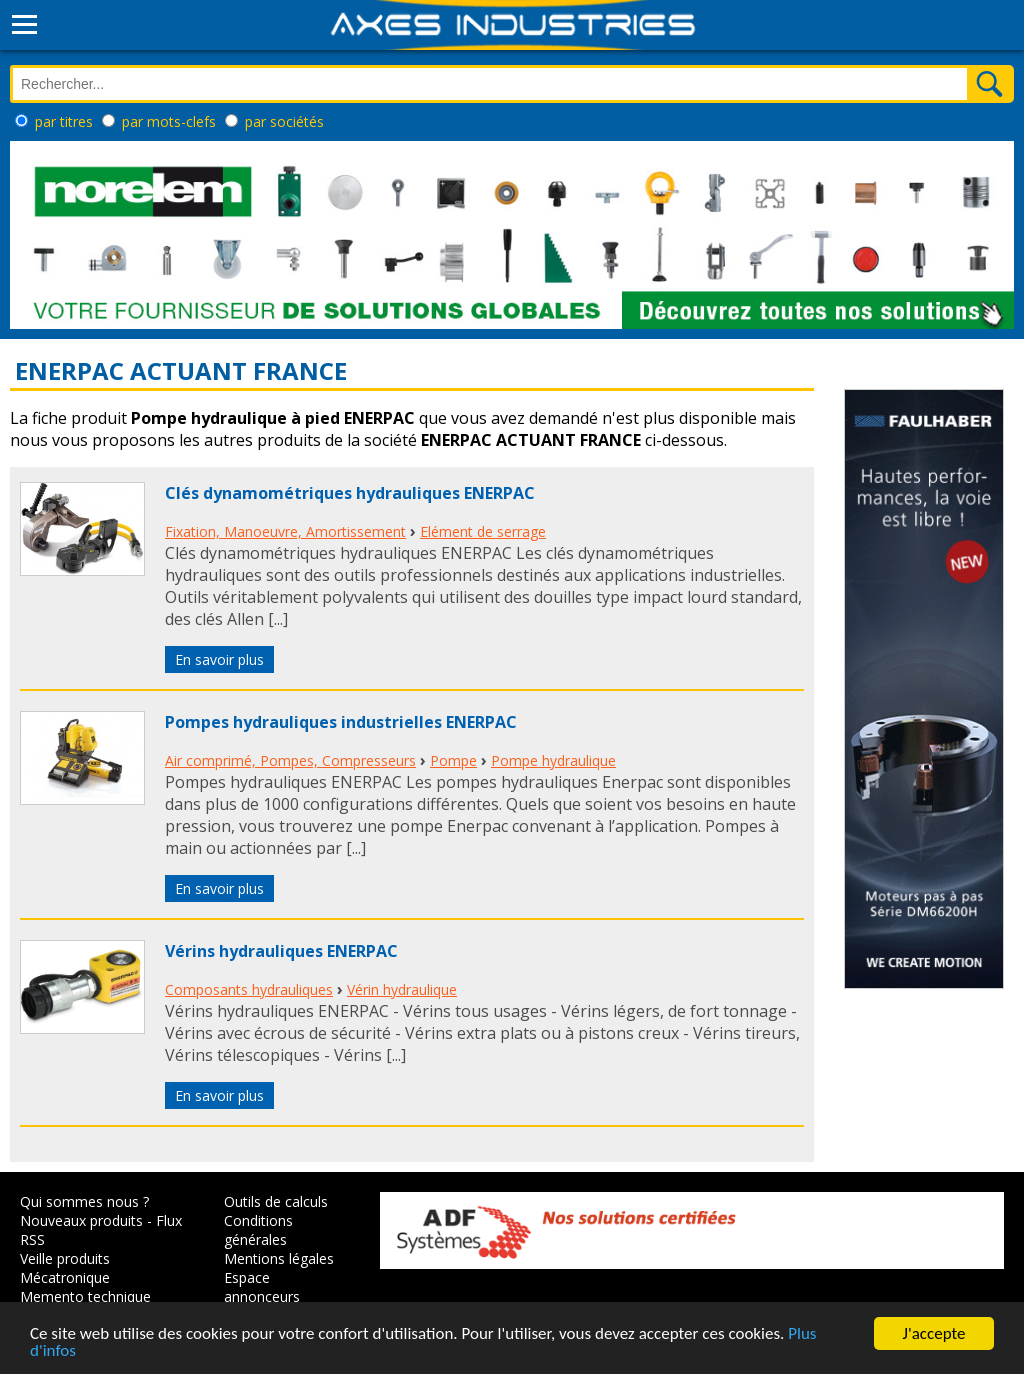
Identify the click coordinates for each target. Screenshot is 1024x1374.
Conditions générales (258, 1230)
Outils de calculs (276, 1201)
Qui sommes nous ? (84, 1201)
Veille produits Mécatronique (65, 1268)
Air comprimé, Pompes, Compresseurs (290, 760)
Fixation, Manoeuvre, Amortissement (285, 531)
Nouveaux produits (81, 1220)
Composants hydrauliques (249, 989)
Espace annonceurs (262, 1287)
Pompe (453, 760)
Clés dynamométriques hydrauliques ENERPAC (350, 493)
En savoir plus (219, 659)
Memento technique (85, 1296)
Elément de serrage (483, 531)
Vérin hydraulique (402, 989)
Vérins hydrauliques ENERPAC (281, 951)
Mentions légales (279, 1258)
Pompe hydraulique (553, 760)
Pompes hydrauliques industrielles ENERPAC (341, 722)
